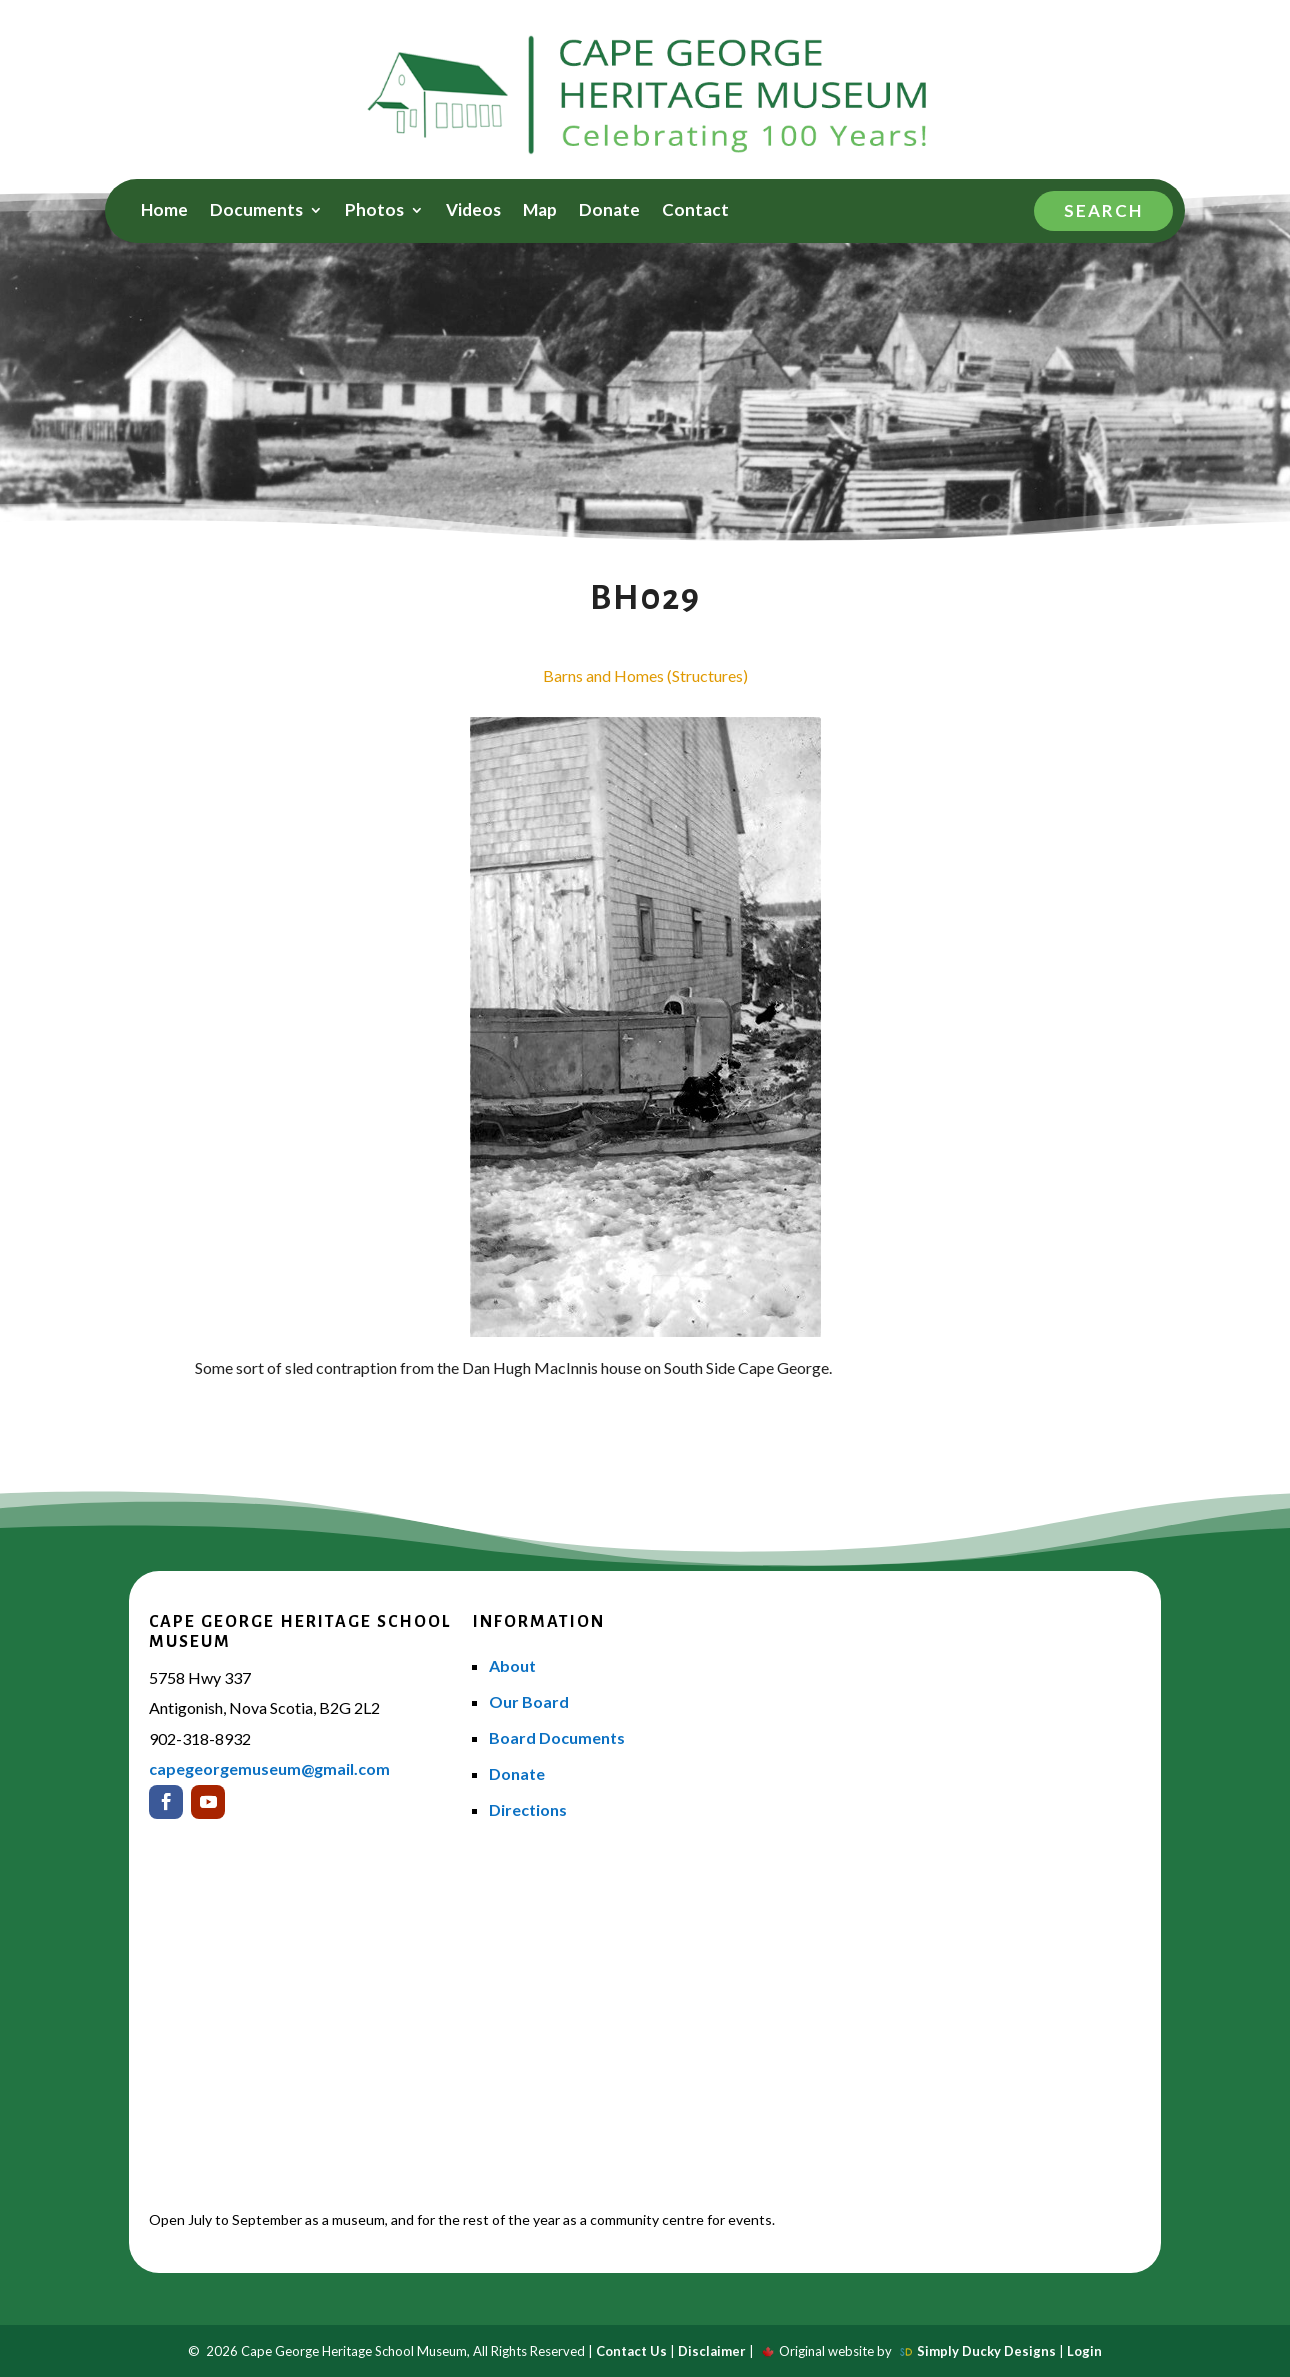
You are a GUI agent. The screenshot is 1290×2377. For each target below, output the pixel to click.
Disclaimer (712, 2351)
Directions (528, 1809)
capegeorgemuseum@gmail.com (269, 1768)
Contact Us (631, 2351)
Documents (256, 211)
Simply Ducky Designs (986, 2351)
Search (1103, 210)
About (512, 1665)
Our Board (529, 1701)
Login (1084, 2351)
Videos (473, 211)
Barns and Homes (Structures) (645, 675)
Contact (695, 211)
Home (164, 211)
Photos (374, 211)
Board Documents (557, 1737)
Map (540, 211)
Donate (609, 211)
